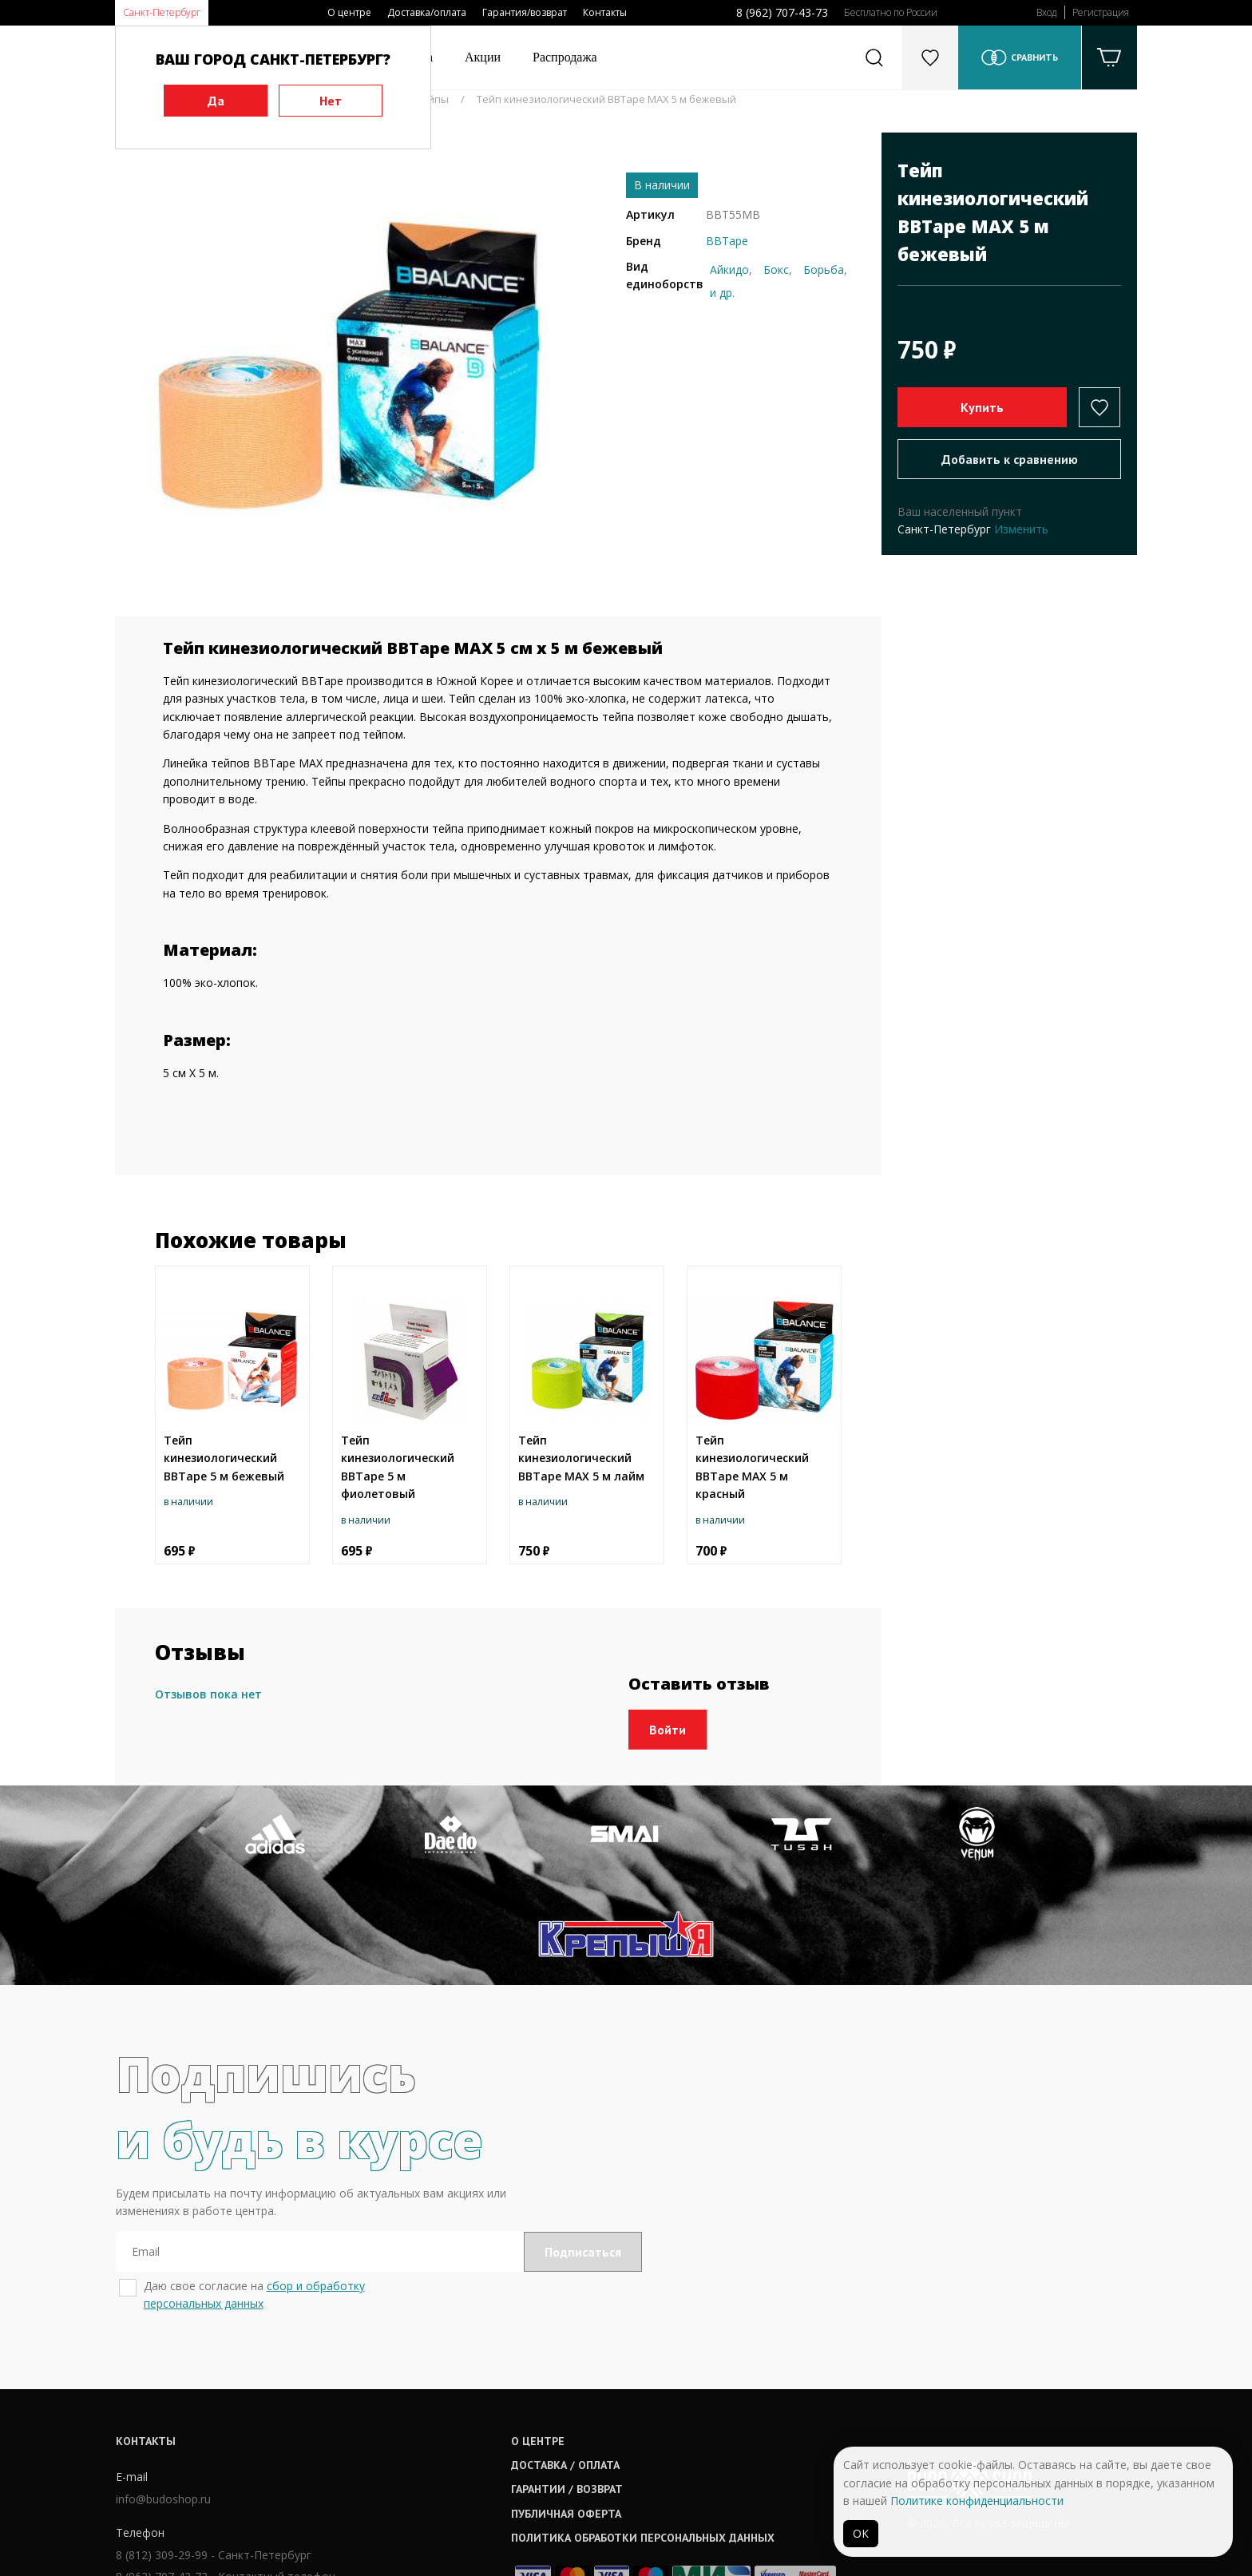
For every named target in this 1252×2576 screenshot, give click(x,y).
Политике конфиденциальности (977, 2500)
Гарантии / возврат (580, 2389)
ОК (861, 2533)
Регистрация (1100, 12)
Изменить (1021, 529)
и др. (722, 292)
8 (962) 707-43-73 (782, 12)
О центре (349, 12)
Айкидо (729, 269)
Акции (483, 57)
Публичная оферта (579, 2414)
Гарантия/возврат (524, 12)
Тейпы (432, 99)
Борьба (823, 269)
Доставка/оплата (426, 12)
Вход (1046, 12)
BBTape (727, 240)
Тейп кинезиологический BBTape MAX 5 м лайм (581, 1458)
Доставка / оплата (578, 2365)
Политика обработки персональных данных (655, 2438)
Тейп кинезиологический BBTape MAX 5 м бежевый (606, 99)
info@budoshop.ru (162, 2399)
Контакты (605, 12)
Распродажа (565, 57)
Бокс (776, 269)
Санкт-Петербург (161, 12)
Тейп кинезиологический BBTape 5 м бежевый (224, 1458)
